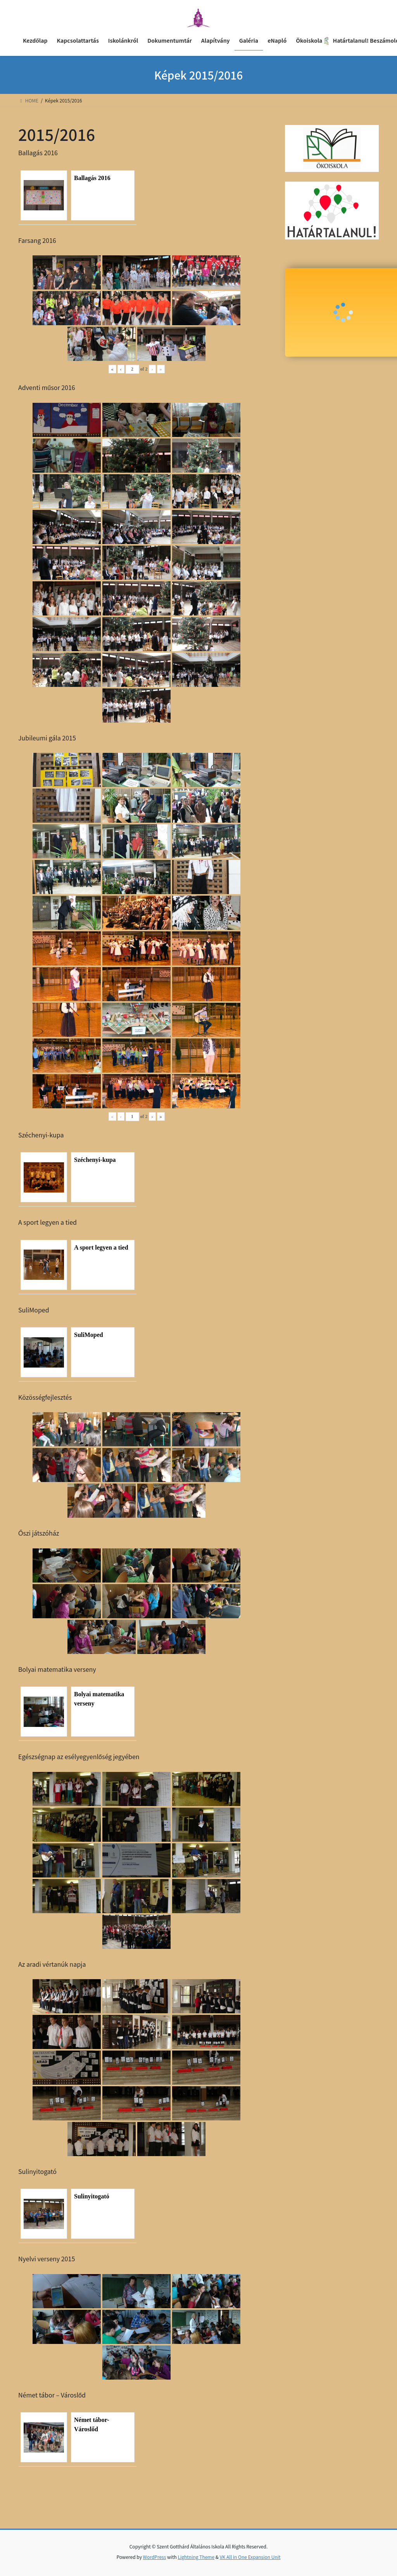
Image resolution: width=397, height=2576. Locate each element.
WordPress (154, 2556)
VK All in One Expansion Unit (250, 2556)
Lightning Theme (196, 2556)
